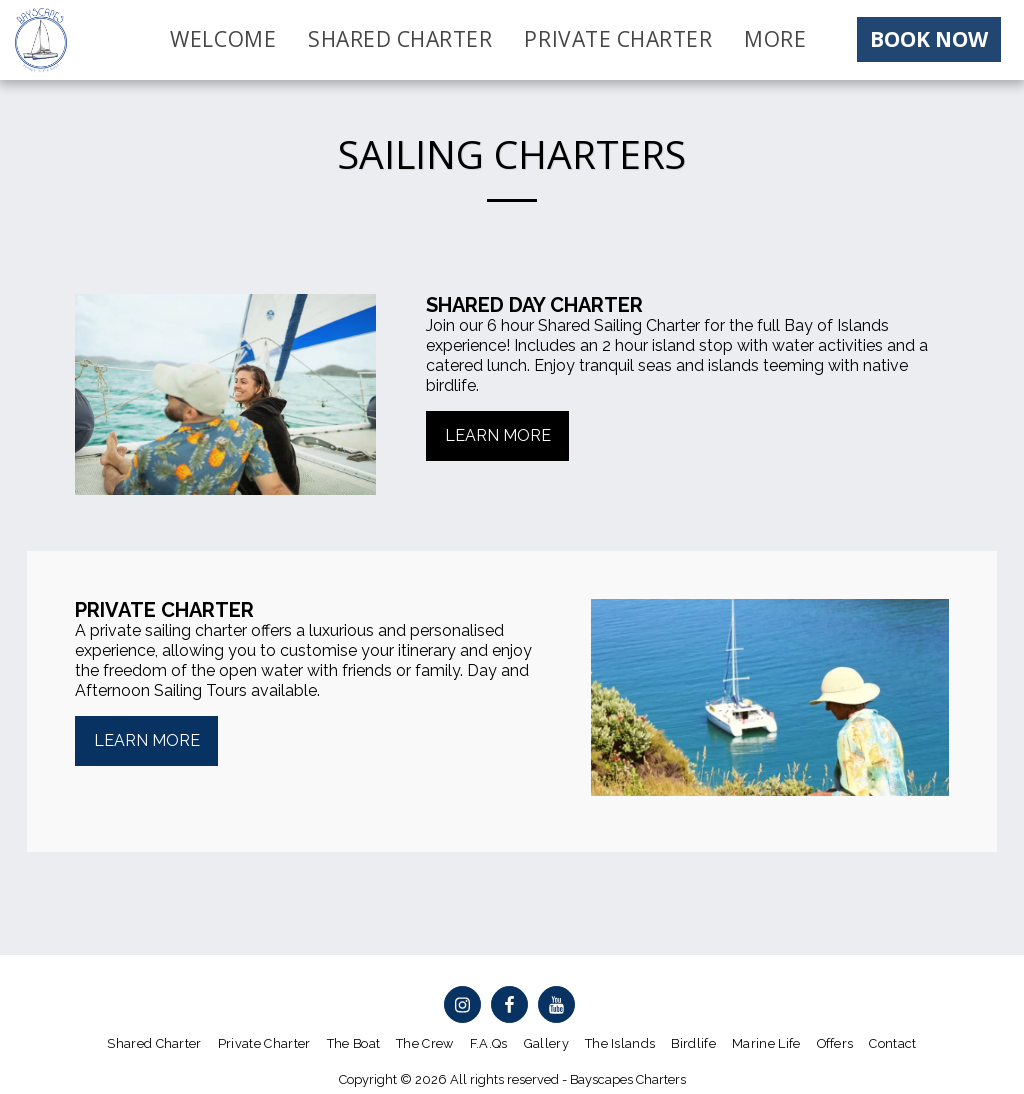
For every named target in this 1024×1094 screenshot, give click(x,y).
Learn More (147, 740)
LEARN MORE (498, 435)
